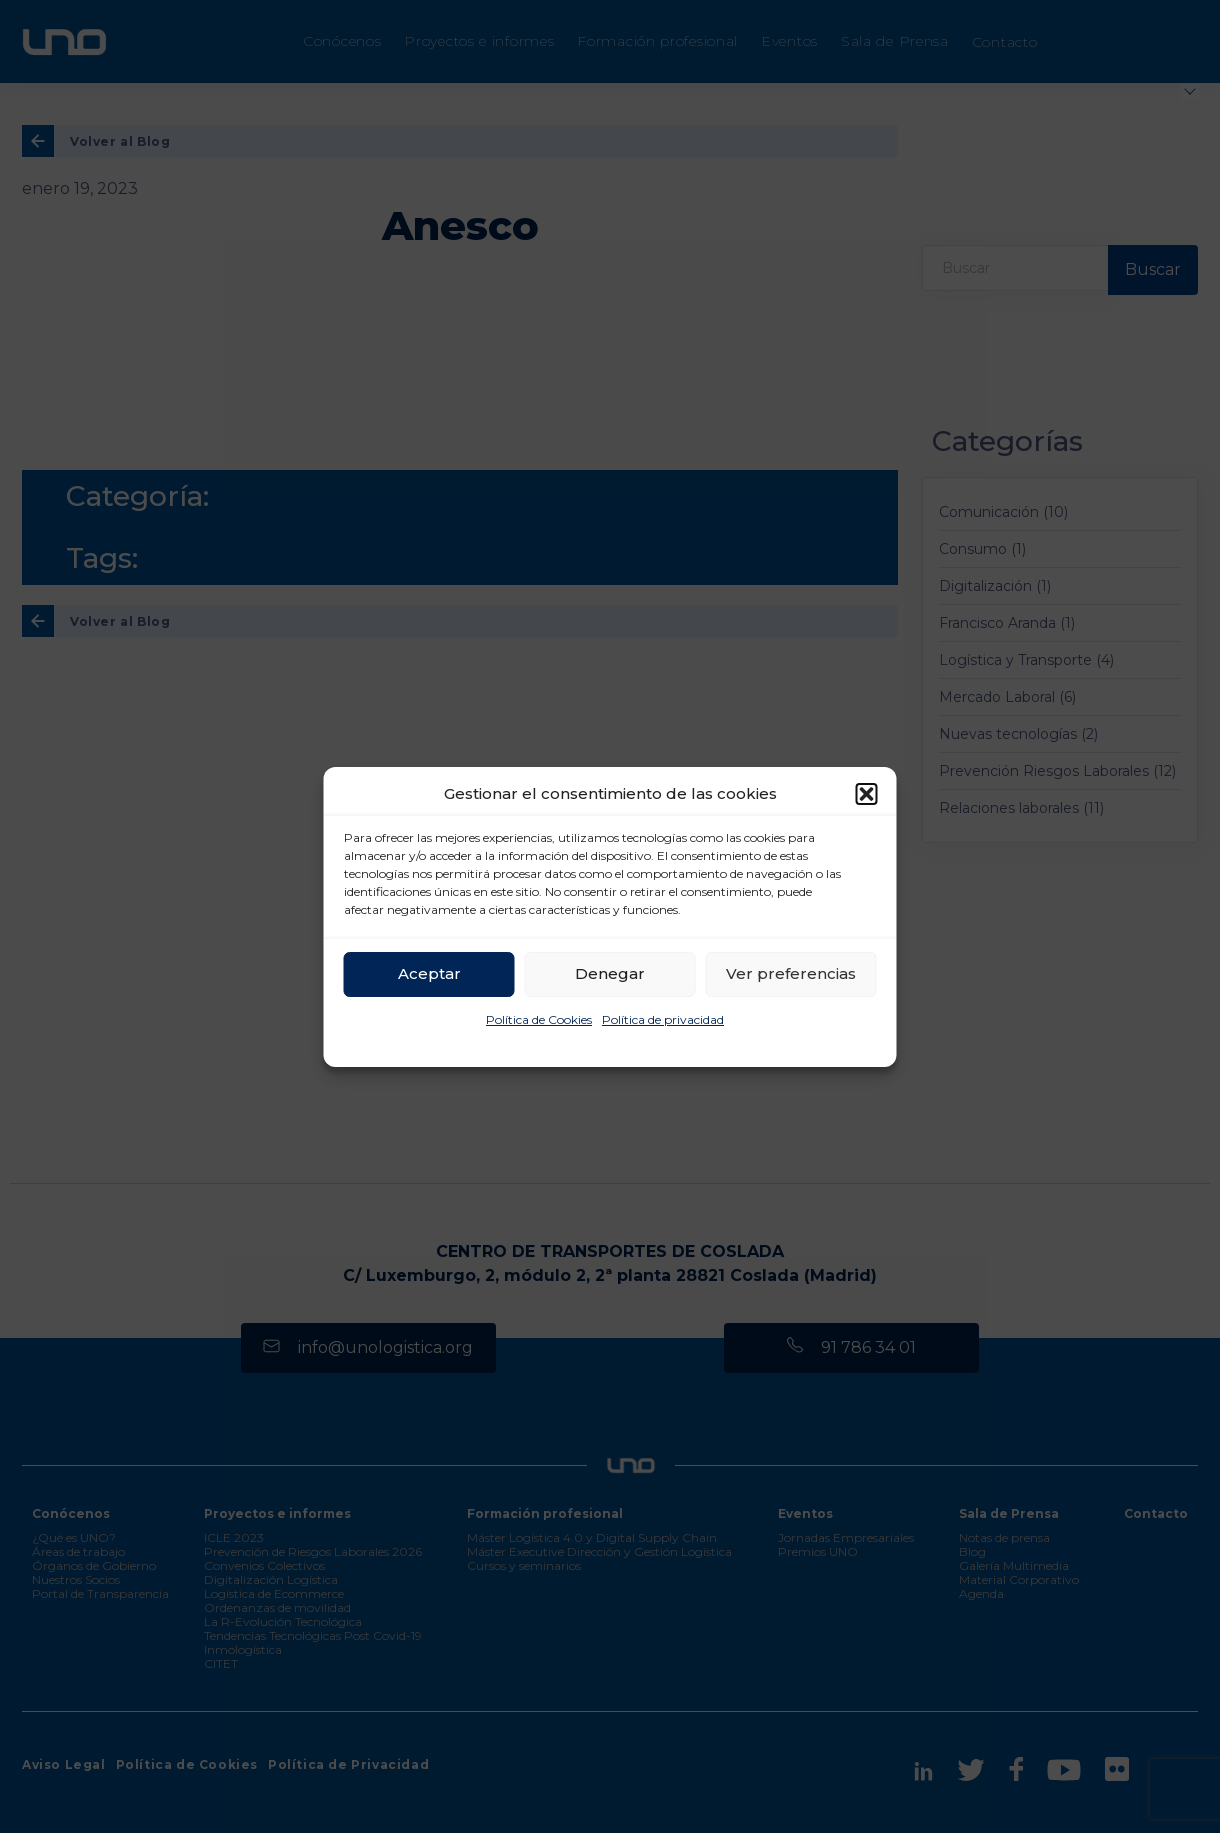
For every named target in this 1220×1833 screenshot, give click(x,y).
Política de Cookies (539, 1019)
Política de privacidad (663, 1019)
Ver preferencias (791, 973)
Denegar (610, 973)
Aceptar (429, 973)
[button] (867, 794)
